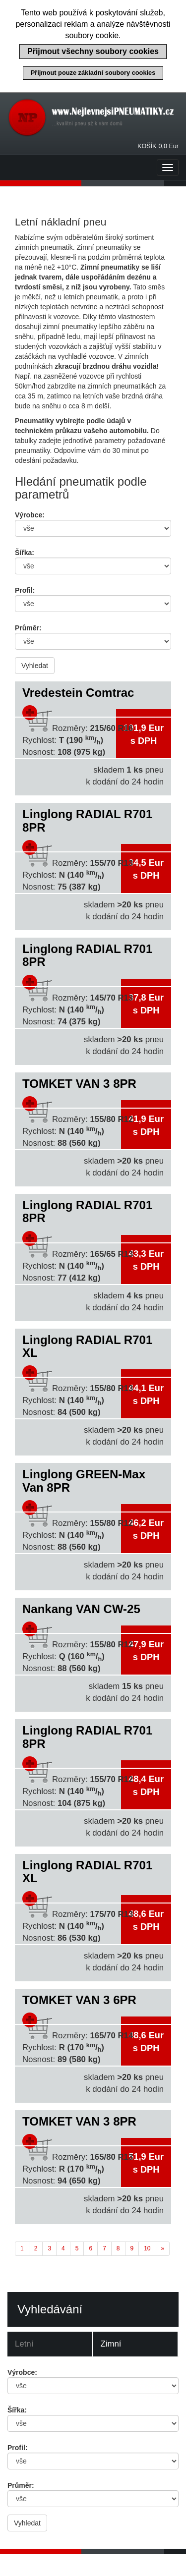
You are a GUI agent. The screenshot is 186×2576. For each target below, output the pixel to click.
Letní (24, 2344)
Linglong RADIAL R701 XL (87, 1346)
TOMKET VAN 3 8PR (79, 1083)
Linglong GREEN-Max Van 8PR (83, 1480)
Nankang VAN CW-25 (81, 1609)
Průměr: (28, 628)
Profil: (25, 590)
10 (147, 2248)
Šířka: (24, 553)
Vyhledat (34, 666)
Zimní (111, 2344)
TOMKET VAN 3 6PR (79, 2000)
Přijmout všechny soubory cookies (93, 51)
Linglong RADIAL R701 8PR (87, 820)
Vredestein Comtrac (78, 692)
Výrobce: (30, 515)
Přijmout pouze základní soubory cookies (93, 72)
